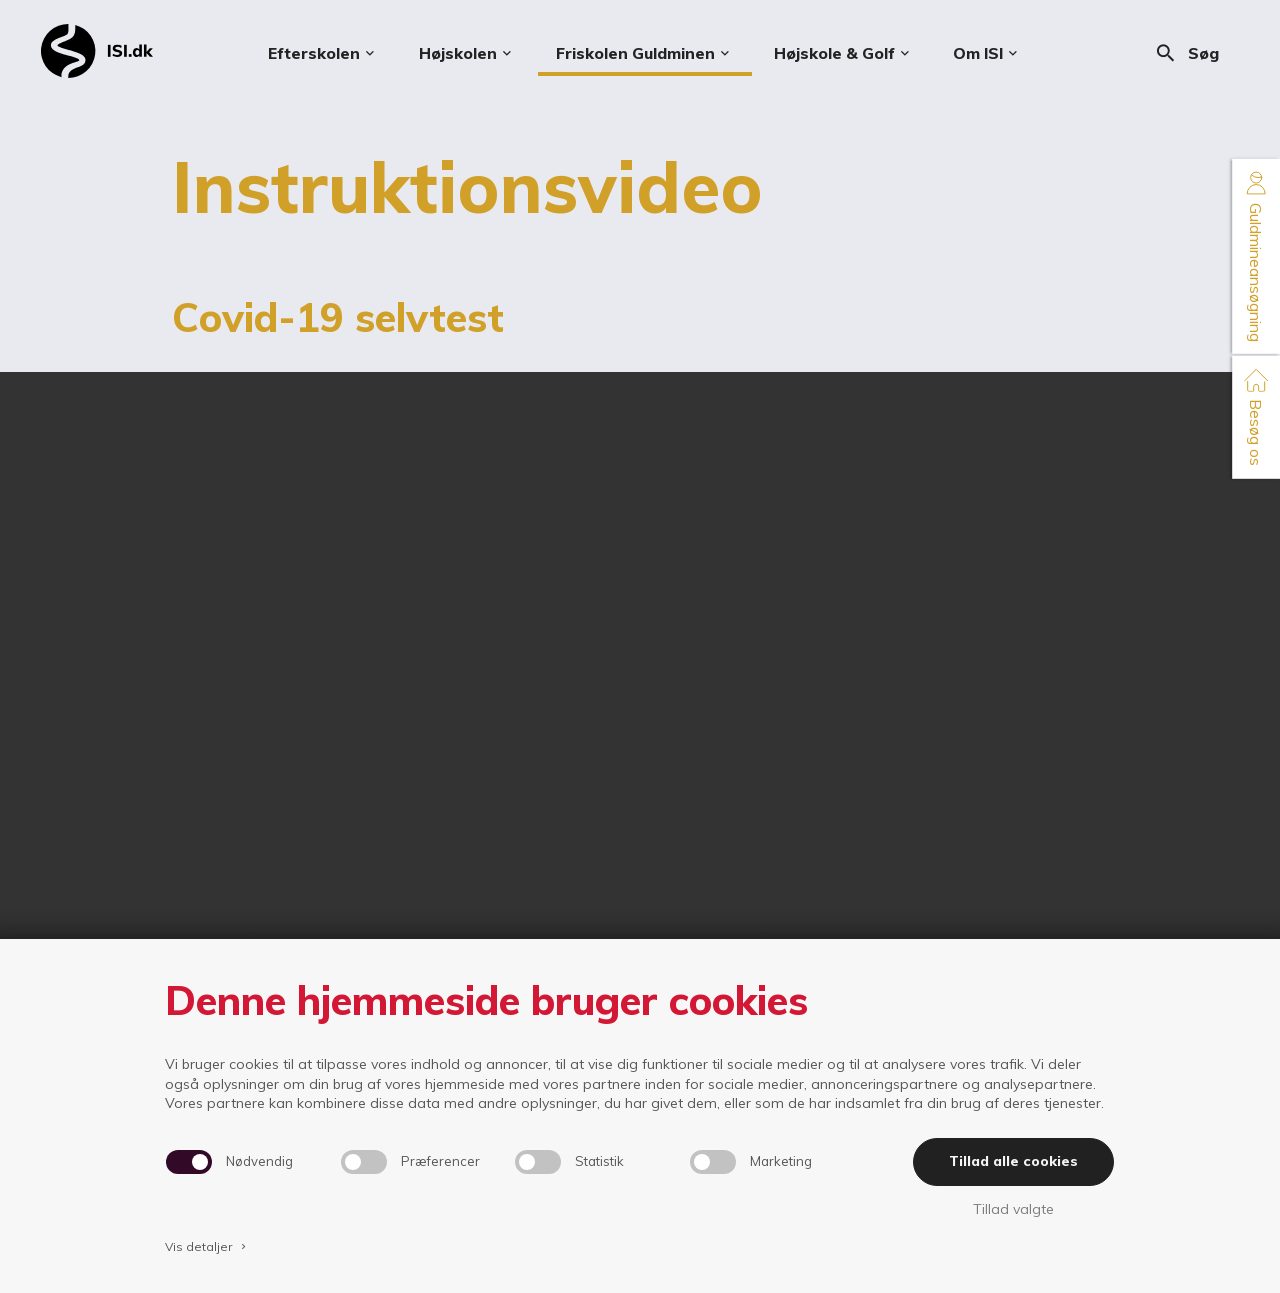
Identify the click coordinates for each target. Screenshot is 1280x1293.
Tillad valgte (1013, 1209)
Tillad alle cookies (1013, 1161)
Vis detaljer (207, 1246)
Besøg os (1256, 416)
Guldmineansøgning (1256, 256)
